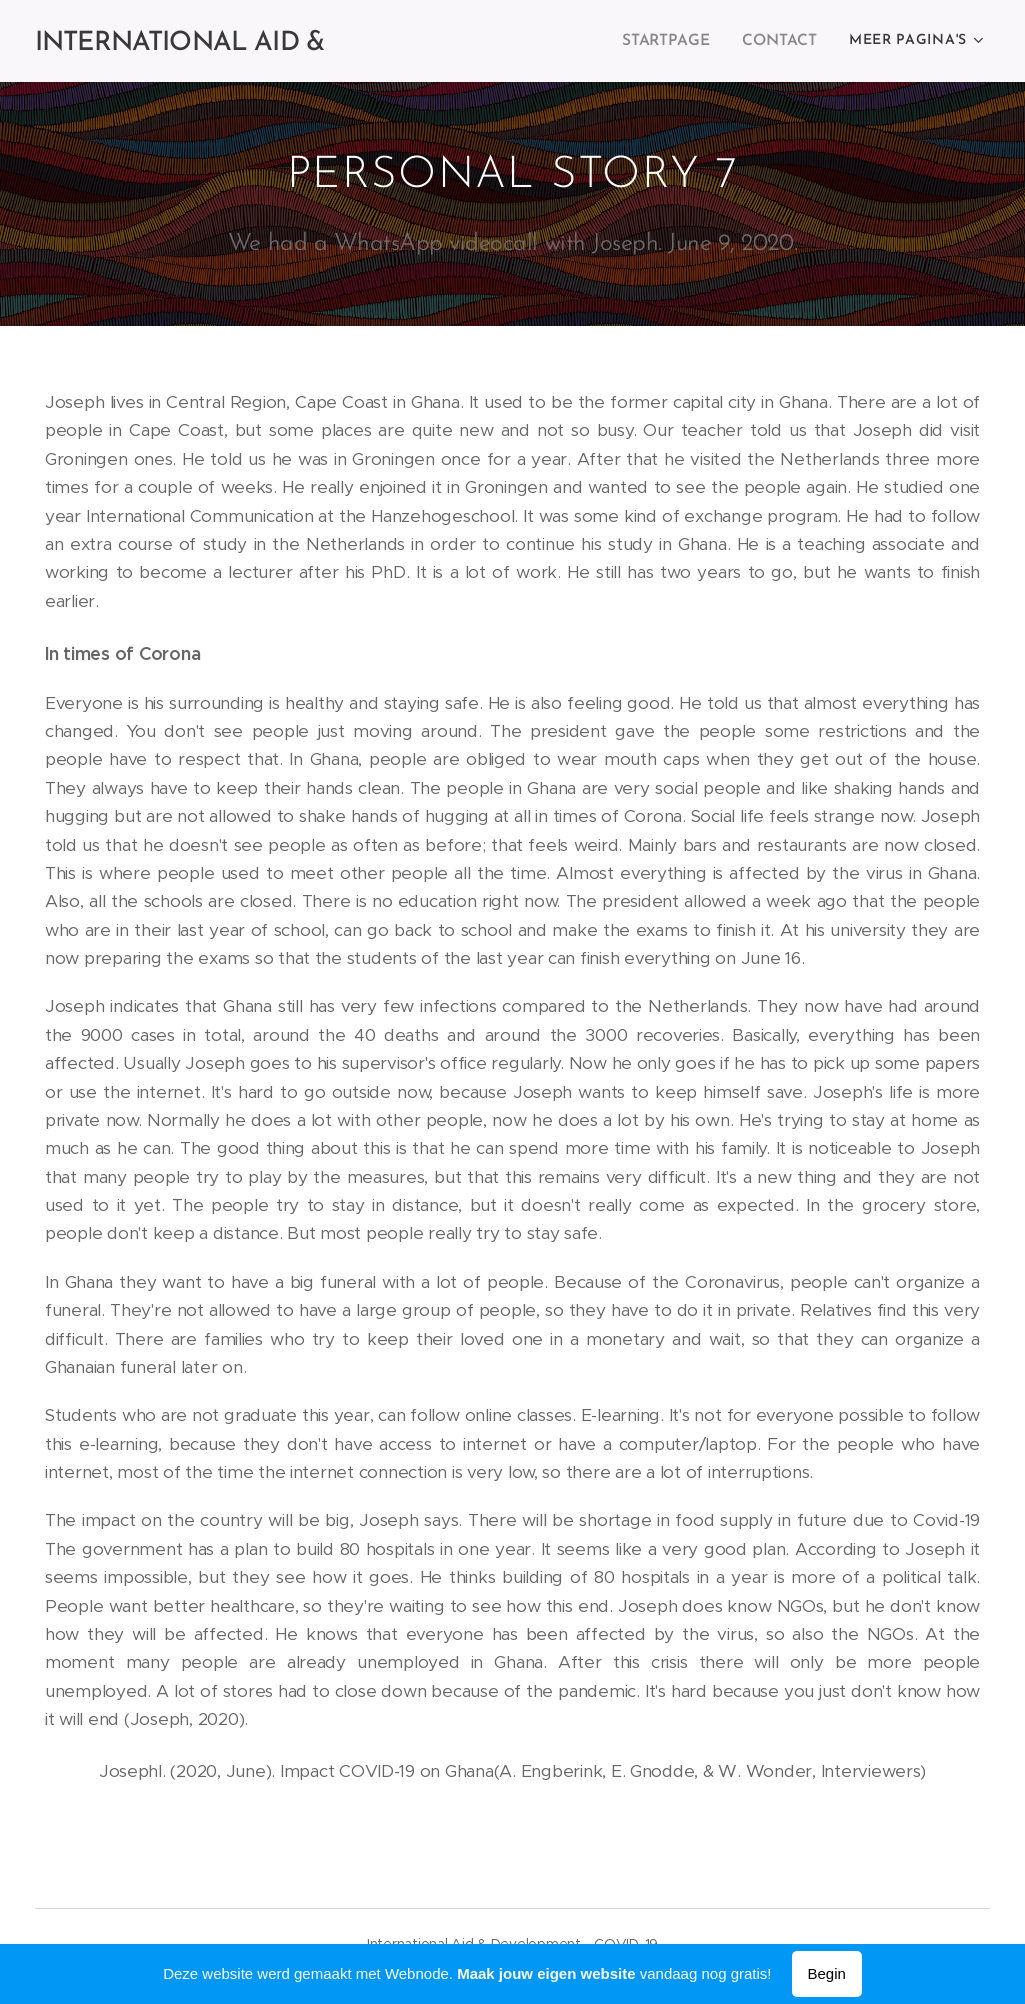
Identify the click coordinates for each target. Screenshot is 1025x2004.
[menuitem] (674, 41)
